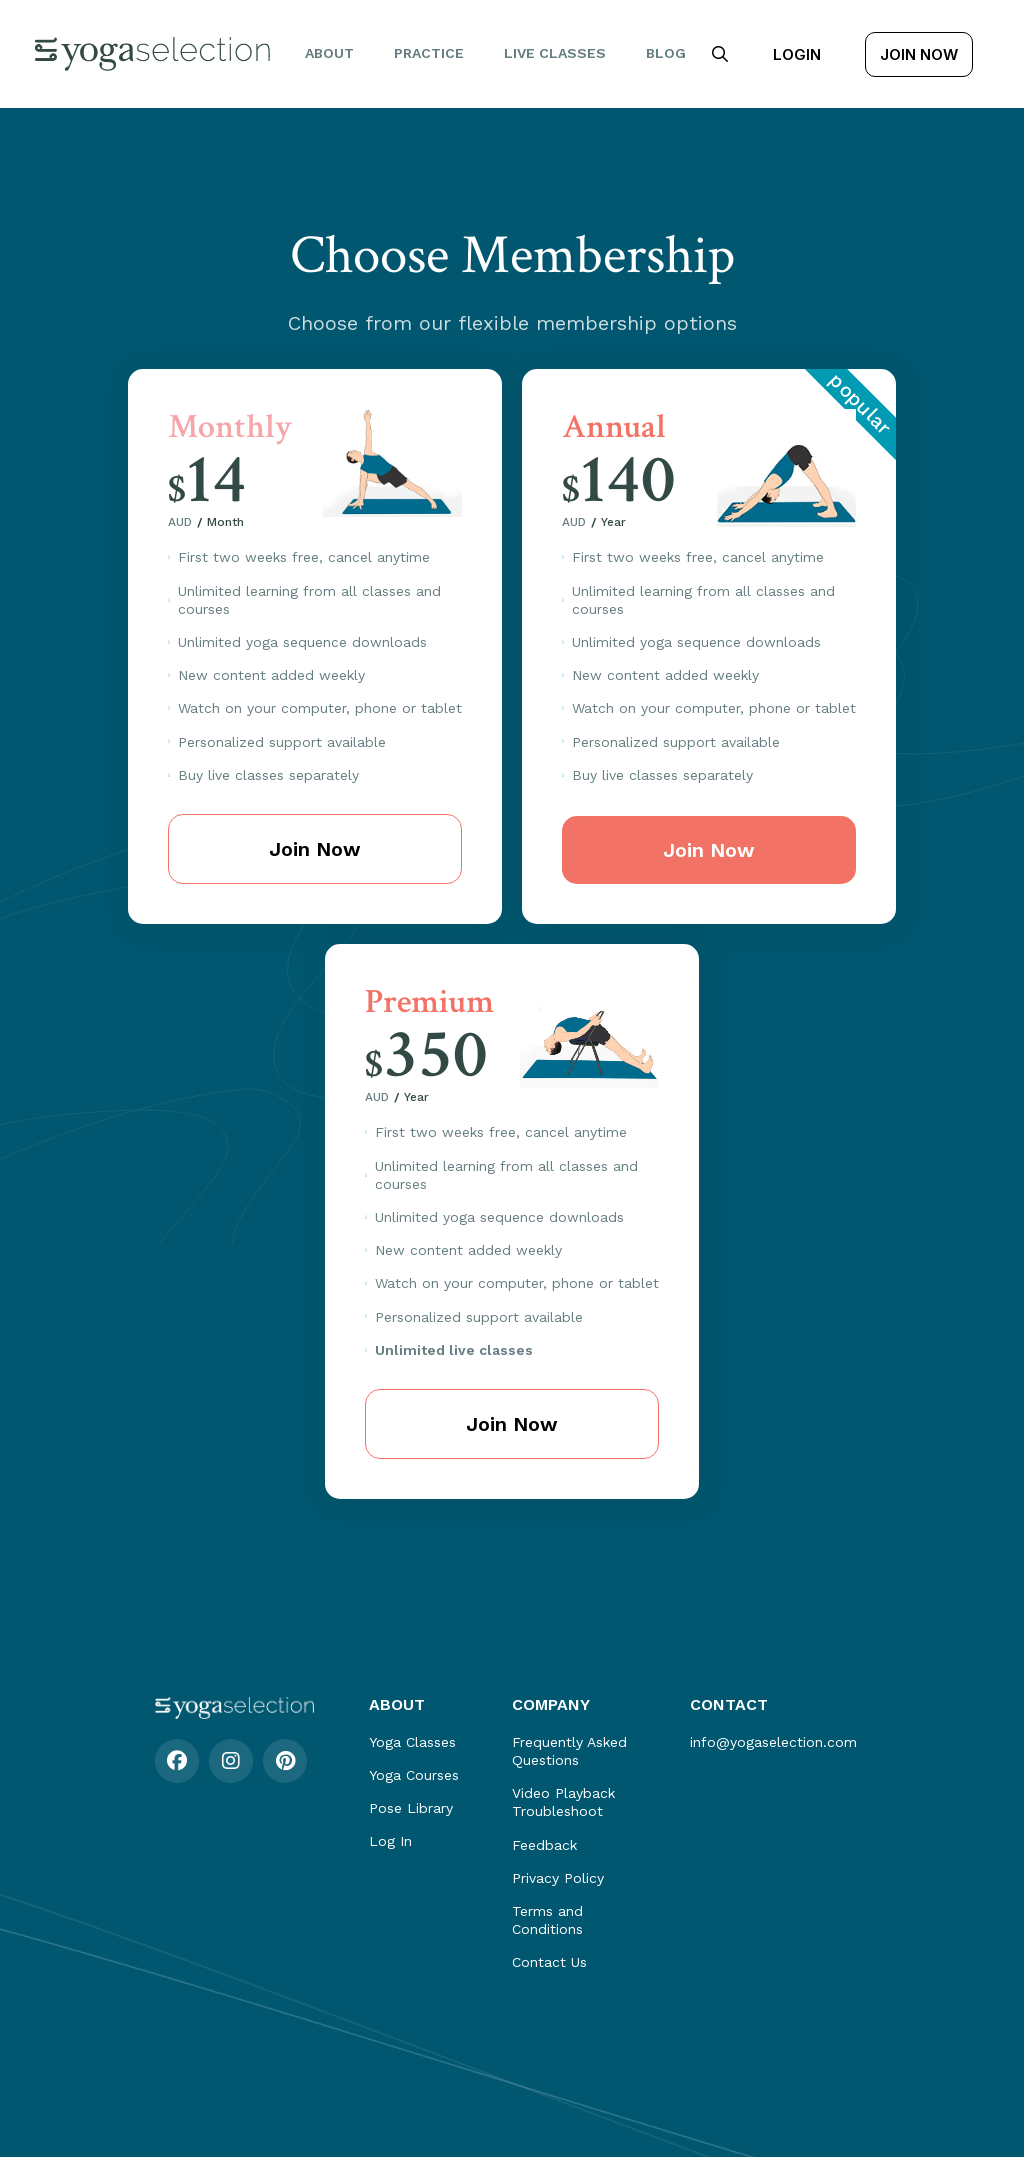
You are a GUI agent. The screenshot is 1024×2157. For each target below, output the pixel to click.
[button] (719, 54)
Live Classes (555, 53)
